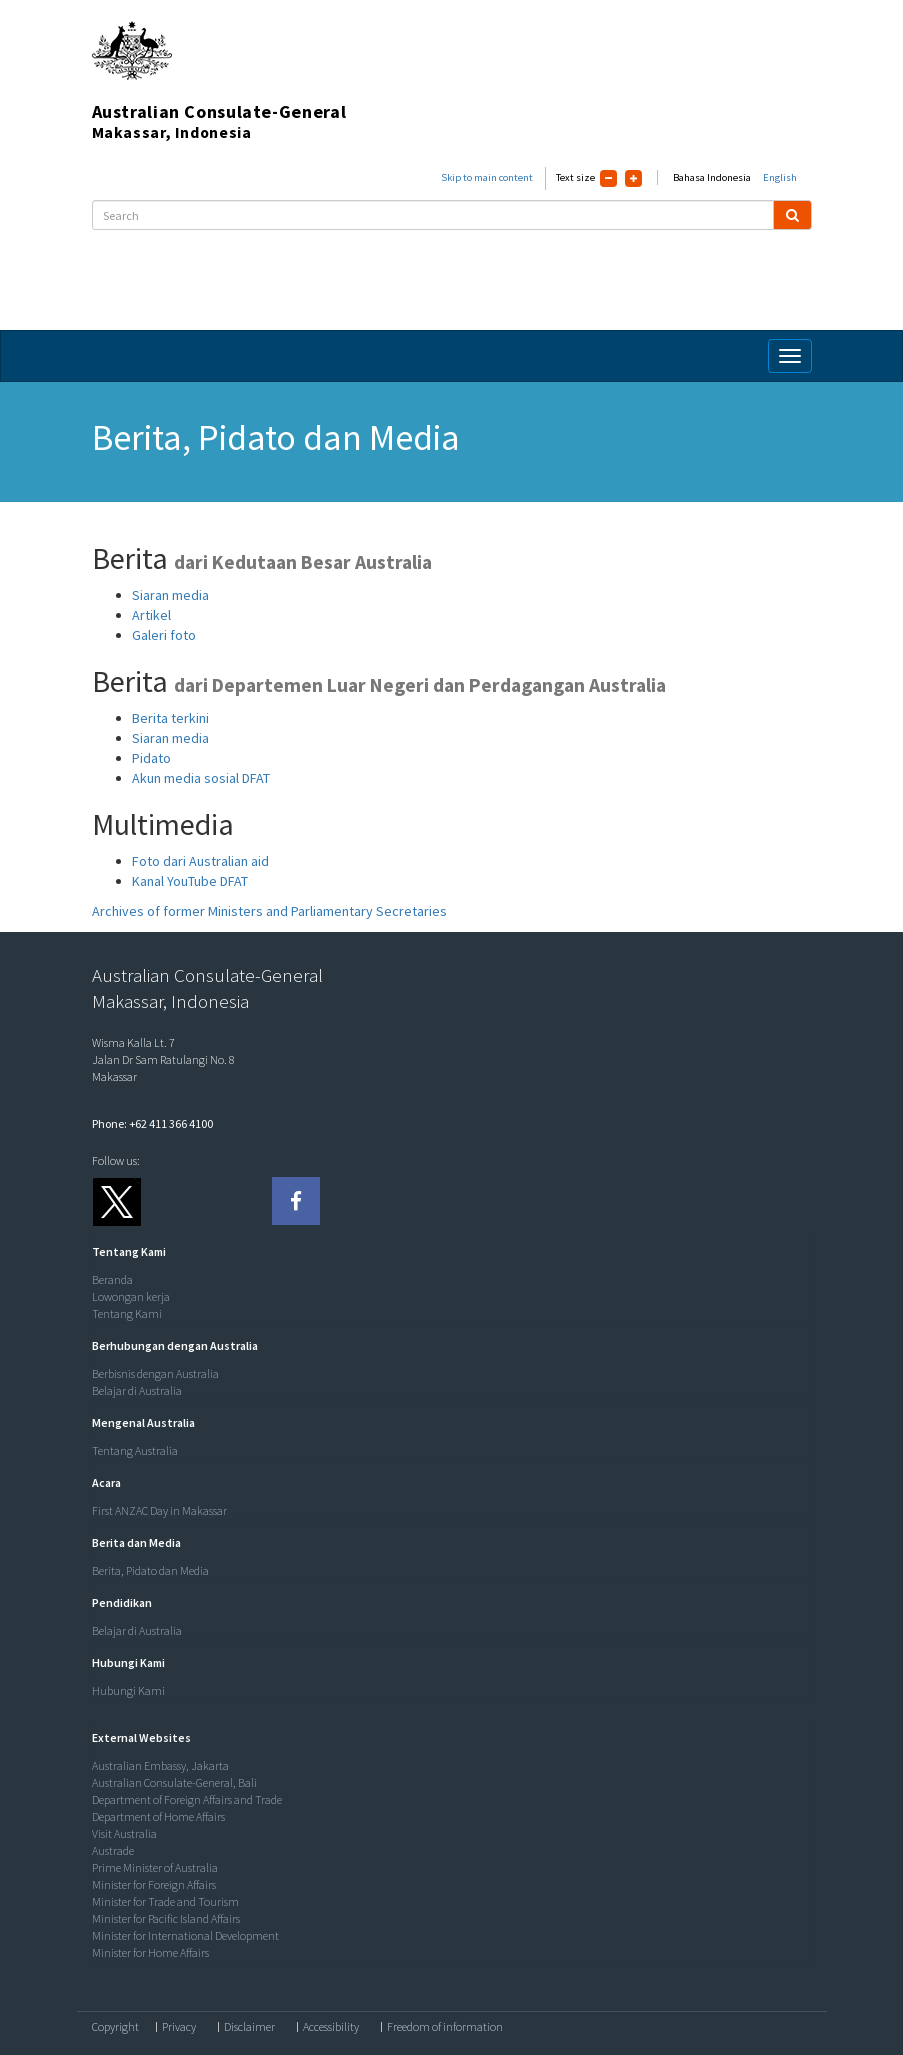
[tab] (447, 1252)
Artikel (151, 615)
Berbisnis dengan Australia (155, 1373)
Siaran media (170, 595)
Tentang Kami (127, 1313)
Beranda (112, 1279)
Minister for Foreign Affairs (154, 1884)
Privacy (179, 2027)
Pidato (151, 758)
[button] (124, 1251)
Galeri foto (164, 635)
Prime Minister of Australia (155, 1867)
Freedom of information (445, 2027)
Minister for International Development (185, 1935)
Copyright (115, 2027)
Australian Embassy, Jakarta (160, 1765)
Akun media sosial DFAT (201, 778)
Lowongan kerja (131, 1296)
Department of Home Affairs (158, 1816)
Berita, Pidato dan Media (150, 1570)
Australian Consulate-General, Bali (174, 1782)
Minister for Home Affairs (150, 1952)
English (780, 177)
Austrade (113, 1850)
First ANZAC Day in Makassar (159, 1510)
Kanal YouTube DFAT (190, 881)
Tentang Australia (135, 1450)
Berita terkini (170, 718)
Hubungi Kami (128, 1690)
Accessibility (331, 2027)
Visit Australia (124, 1833)
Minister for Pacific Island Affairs (166, 1918)
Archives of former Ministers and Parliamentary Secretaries (269, 911)
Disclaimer (249, 2027)
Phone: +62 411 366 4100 (152, 1123)
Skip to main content (487, 177)
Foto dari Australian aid (200, 861)
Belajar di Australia (137, 1390)
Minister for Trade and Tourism (165, 1901)
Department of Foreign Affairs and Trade (187, 1799)
